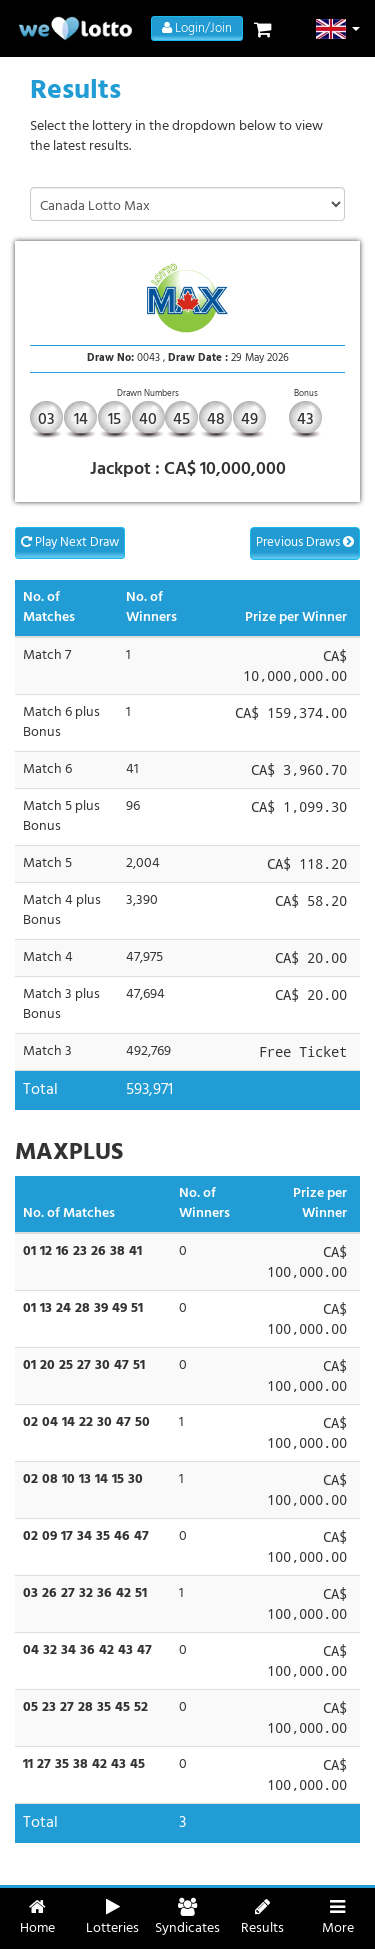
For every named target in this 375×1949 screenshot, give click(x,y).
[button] (338, 29)
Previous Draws (305, 542)
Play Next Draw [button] (70, 542)
